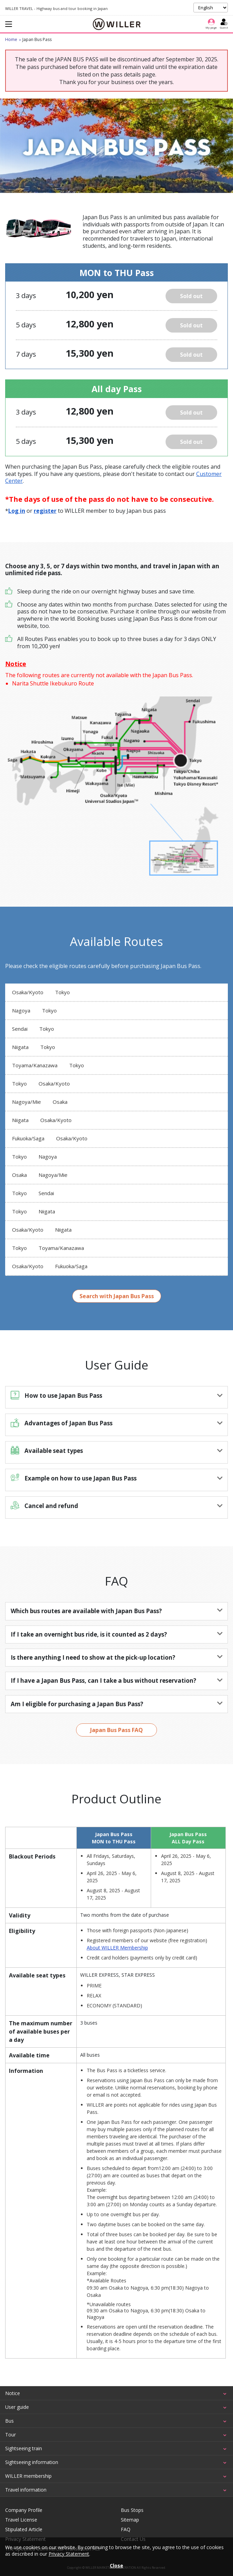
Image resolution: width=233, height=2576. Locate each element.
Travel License (21, 2520)
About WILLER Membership (117, 1947)
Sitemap (130, 2520)
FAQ (125, 2529)
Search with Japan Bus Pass (117, 1296)
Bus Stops (132, 2510)
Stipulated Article (23, 2529)
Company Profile (23, 2510)
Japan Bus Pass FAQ (116, 1730)
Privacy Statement (69, 2553)
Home (11, 39)
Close (116, 2565)
